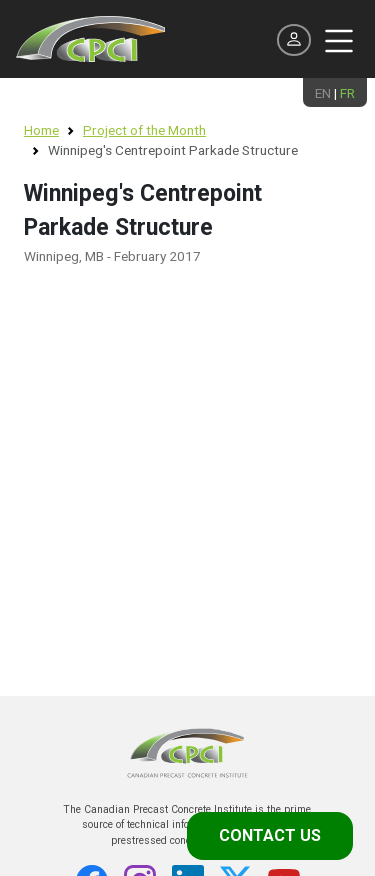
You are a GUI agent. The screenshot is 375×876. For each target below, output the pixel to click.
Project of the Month (144, 130)
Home (41, 130)
